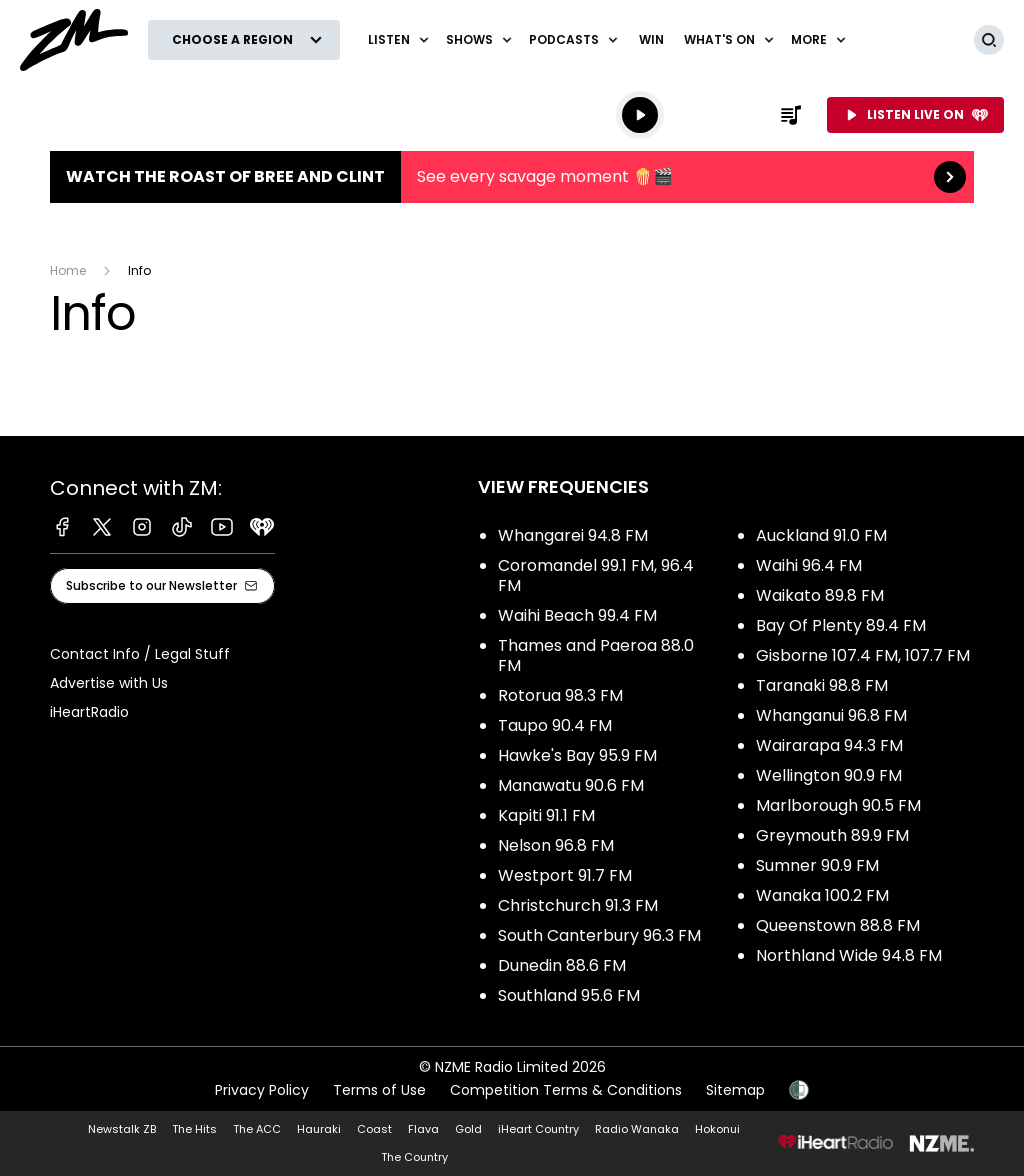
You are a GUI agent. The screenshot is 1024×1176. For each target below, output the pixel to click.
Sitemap (735, 1090)
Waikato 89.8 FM (820, 595)
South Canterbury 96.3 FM (599, 935)
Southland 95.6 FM (569, 995)
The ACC (257, 1129)
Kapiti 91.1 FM (546, 815)
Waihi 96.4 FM (809, 565)
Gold (468, 1129)
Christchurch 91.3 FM (578, 905)
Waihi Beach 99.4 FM (577, 615)
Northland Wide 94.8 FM (849, 955)
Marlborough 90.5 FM (838, 805)
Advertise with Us (109, 683)
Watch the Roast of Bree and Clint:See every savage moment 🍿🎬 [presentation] (512, 177)
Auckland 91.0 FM (821, 535)
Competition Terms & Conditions (566, 1090)
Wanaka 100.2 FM (822, 895)
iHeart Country (538, 1129)
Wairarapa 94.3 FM (829, 745)
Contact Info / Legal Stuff (140, 654)
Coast (374, 1129)
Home (68, 270)
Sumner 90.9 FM (817, 865)
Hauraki (319, 1129)
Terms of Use (379, 1090)
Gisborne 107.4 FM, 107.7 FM (863, 655)
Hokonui (717, 1129)
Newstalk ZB (122, 1129)
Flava (423, 1129)
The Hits (194, 1129)
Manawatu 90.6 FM (571, 785)
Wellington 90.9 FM (829, 775)
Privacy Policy (262, 1090)
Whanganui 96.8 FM (831, 715)
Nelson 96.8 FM (556, 845)
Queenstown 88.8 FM (838, 925)
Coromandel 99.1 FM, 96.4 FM (596, 575)
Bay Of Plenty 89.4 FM (841, 625)
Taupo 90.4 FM (555, 725)
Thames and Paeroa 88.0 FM (596, 655)
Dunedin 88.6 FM (562, 965)
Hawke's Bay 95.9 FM (577, 755)
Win (651, 39)
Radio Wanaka (637, 1129)
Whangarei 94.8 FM (573, 535)
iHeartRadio (89, 712)
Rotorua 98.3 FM (560, 695)
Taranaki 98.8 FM (822, 685)
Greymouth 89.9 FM (832, 835)
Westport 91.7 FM (565, 875)
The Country (414, 1157)
